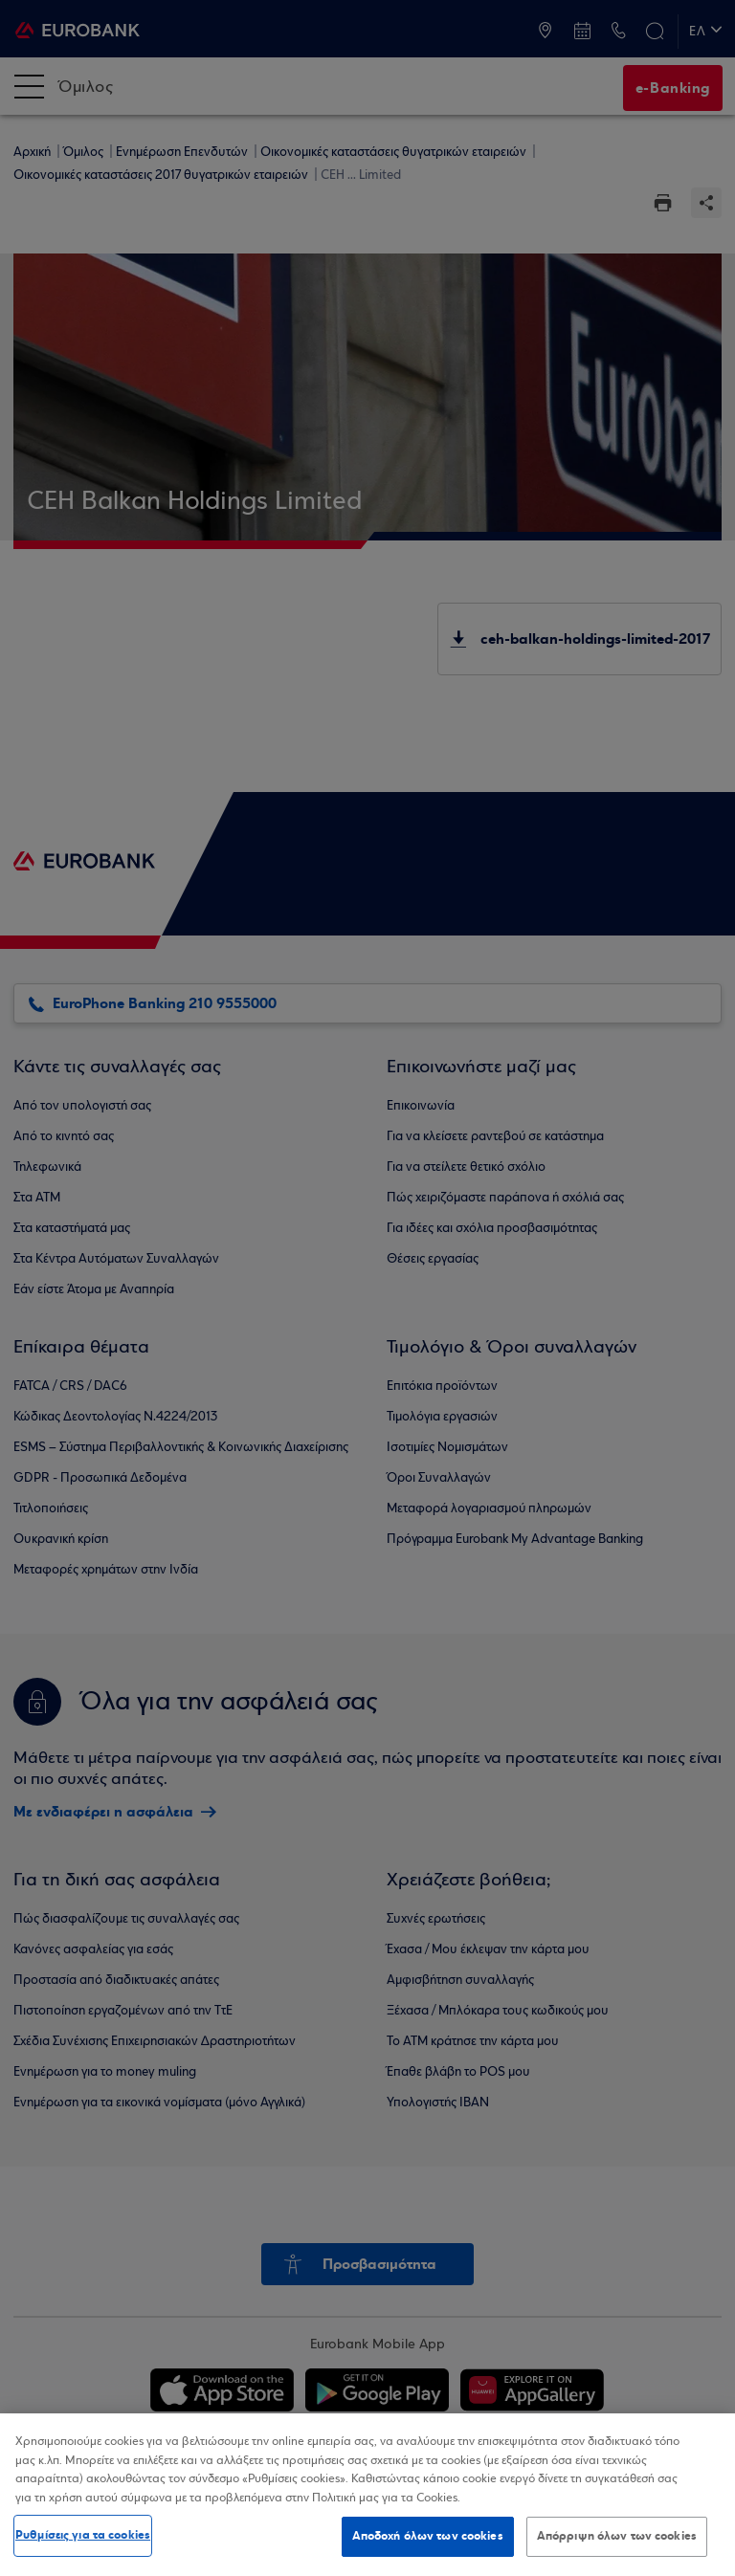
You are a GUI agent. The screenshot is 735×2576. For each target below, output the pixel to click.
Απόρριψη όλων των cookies (617, 2535)
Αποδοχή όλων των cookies (427, 2535)
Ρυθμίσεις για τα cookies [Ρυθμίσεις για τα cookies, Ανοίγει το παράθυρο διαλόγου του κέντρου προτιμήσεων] (82, 2535)
